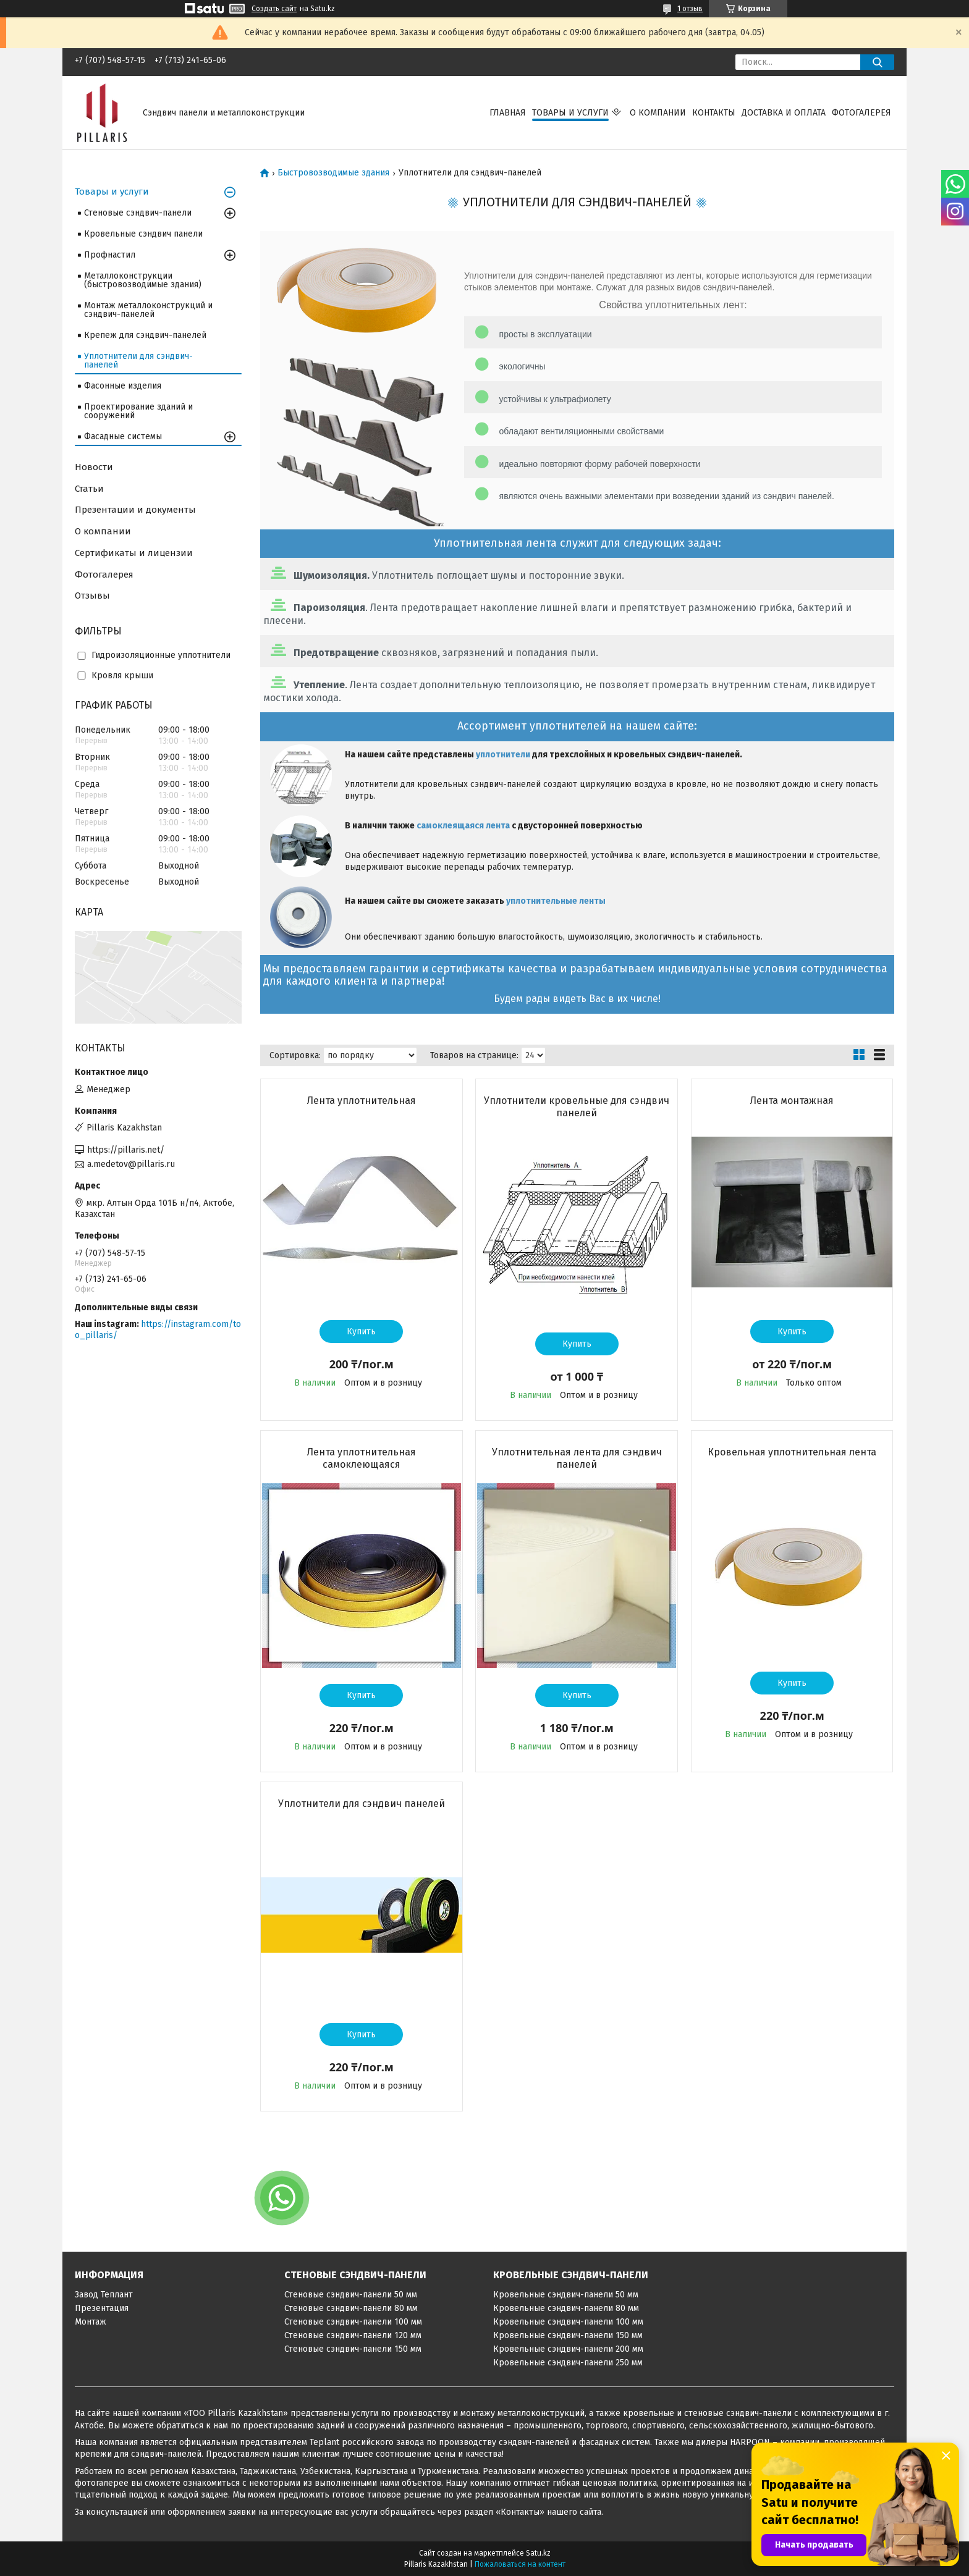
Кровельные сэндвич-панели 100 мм (568, 2322)
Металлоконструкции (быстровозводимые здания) (142, 280)
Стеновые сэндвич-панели (138, 213)
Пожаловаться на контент (520, 2564)
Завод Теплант (104, 2294)
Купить (361, 1331)
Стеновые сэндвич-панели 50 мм (350, 2294)
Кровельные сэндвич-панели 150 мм (568, 2335)
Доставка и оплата (784, 112)
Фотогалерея (861, 112)
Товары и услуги (570, 112)
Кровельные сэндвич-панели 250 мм (568, 2362)
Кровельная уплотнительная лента (792, 1452)
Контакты (713, 112)
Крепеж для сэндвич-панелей (145, 335)
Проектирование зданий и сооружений (138, 411)
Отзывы (92, 595)
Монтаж (90, 2322)
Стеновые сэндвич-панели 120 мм (352, 2335)
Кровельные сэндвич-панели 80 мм (566, 2308)
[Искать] (877, 62)
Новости (94, 467)
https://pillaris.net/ (125, 1150)
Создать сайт (274, 8)
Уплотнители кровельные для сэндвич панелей (576, 1107)
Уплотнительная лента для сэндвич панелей (577, 1458)
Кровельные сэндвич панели (143, 234)
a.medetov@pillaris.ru (131, 1164)
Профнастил (109, 255)
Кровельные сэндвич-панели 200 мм (568, 2349)
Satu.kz (538, 2553)
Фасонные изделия (122, 386)
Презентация (102, 2308)
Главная (507, 112)
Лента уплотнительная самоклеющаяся (361, 1458)
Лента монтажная (792, 1100)
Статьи (89, 488)
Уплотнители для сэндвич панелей (361, 1803)
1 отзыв (690, 8)
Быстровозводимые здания (333, 173)
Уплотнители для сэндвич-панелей (138, 360)
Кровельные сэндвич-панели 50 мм (565, 2294)
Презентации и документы (135, 509)
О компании (658, 112)
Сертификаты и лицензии (134, 552)
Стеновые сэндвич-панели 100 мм (353, 2322)
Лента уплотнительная (361, 1100)
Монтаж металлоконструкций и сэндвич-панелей (148, 309)
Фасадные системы (123, 436)
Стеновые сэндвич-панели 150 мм (352, 2349)
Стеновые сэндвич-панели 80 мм (351, 2308)
